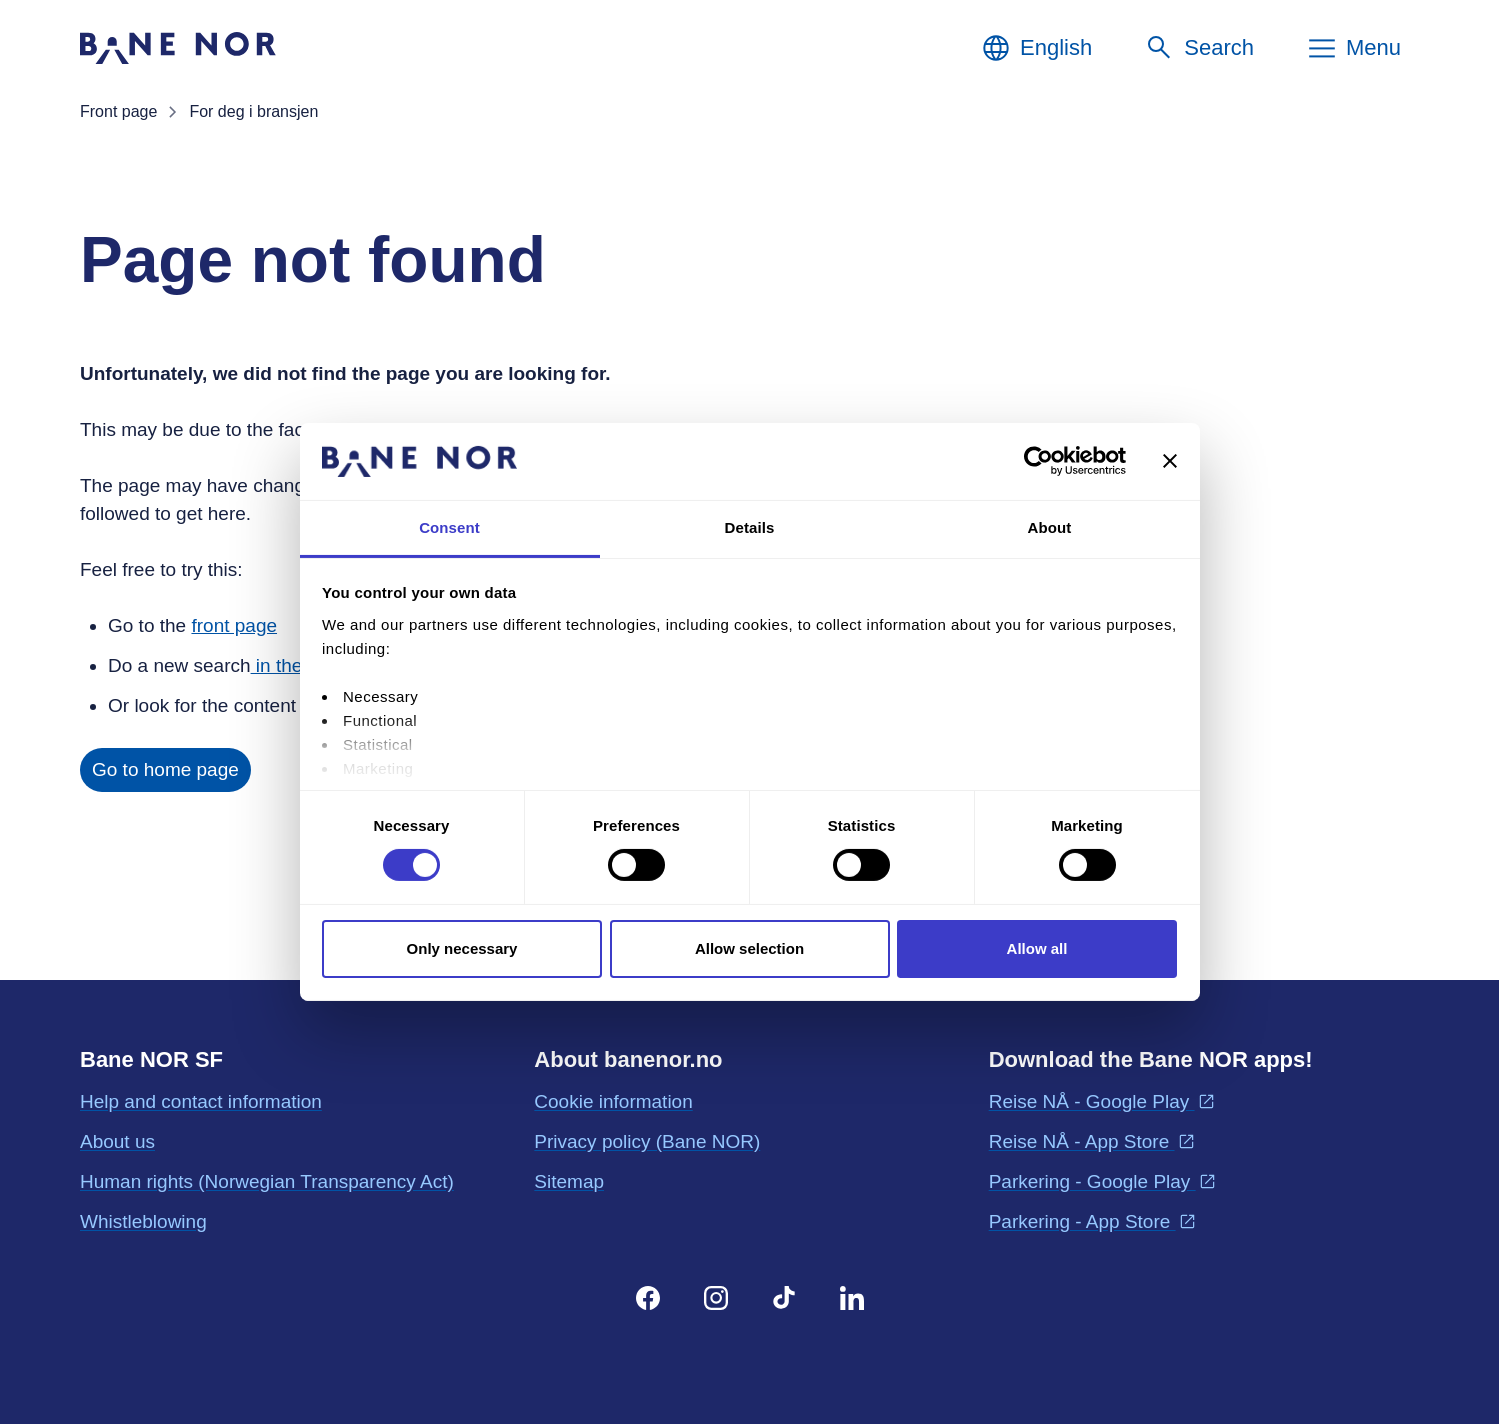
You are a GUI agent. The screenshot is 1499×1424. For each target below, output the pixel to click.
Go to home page (165, 769)
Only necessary (462, 948)
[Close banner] (1170, 461)
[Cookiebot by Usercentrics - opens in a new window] (1038, 461)
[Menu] (1353, 48)
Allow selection (749, 948)
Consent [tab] (449, 527)
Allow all (1037, 948)
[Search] (1199, 48)
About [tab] (1050, 527)
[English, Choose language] (1036, 48)
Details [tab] (750, 527)
